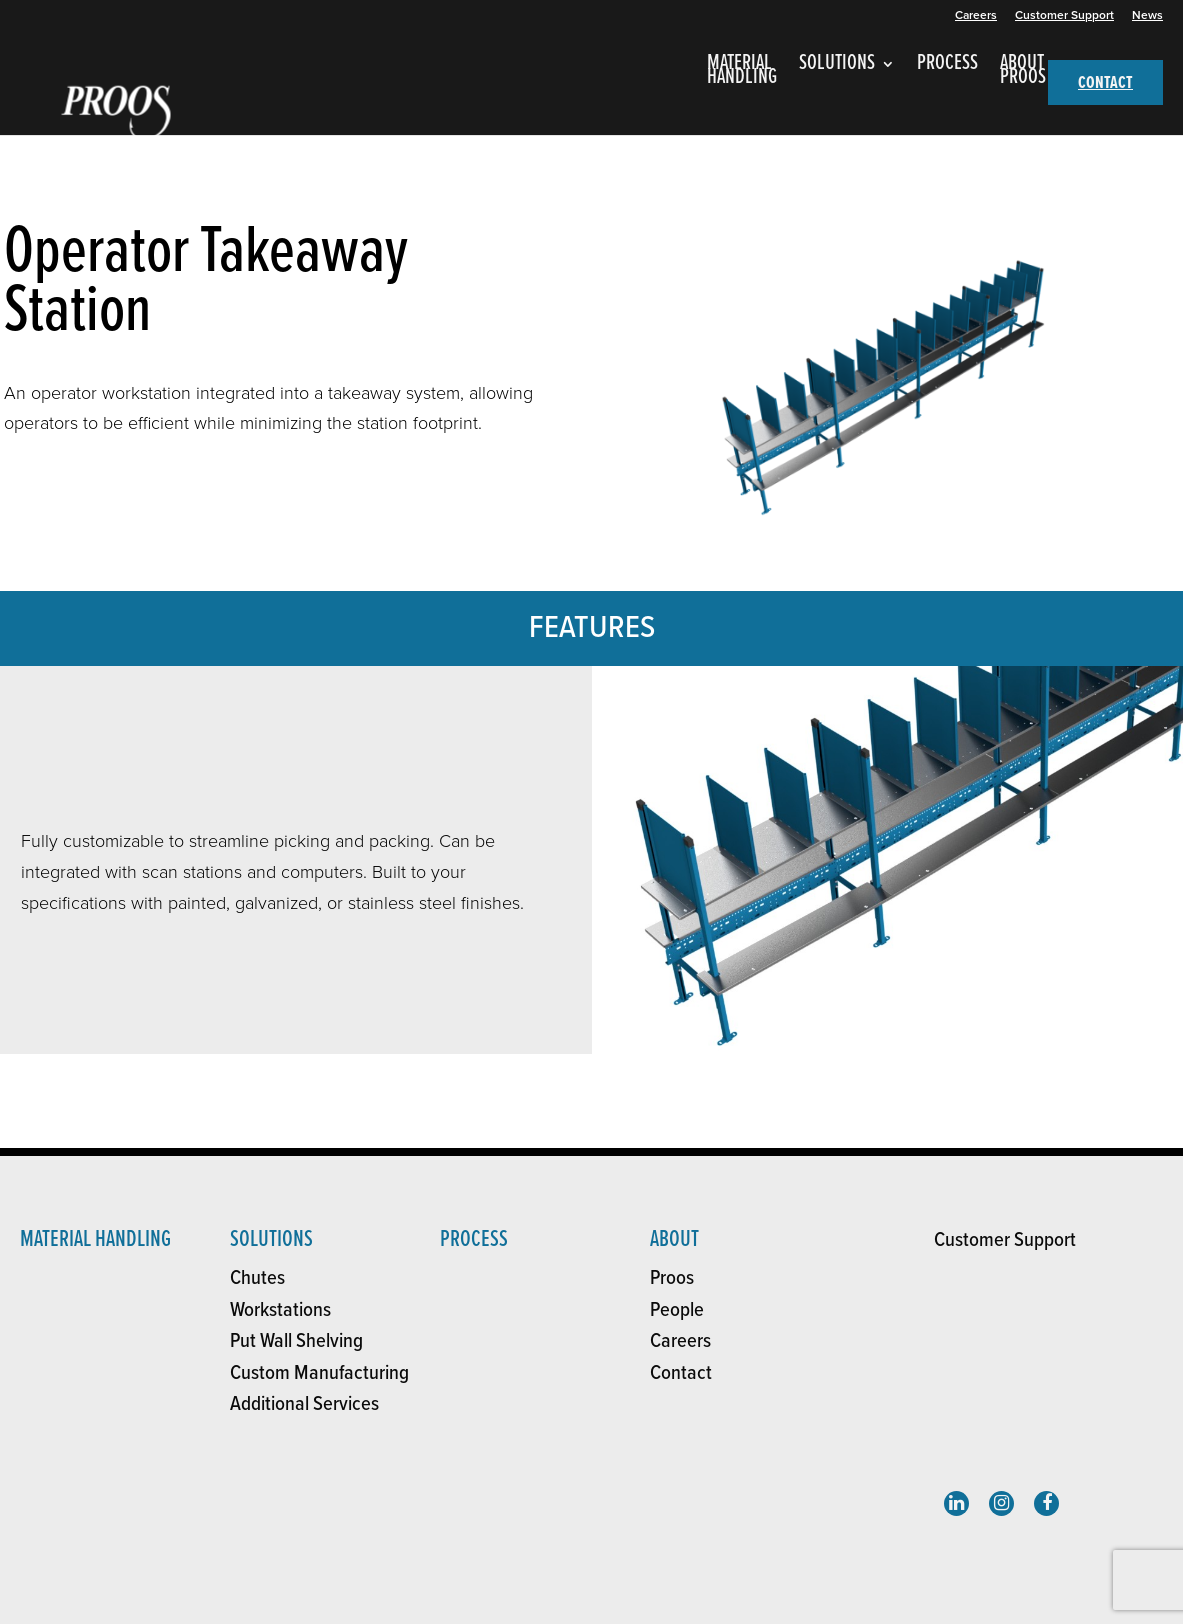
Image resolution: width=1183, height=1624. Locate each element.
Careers (976, 15)
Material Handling (95, 1239)
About (674, 1239)
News (1147, 15)
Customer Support (1064, 15)
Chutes (257, 1278)
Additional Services (304, 1404)
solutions (271, 1239)
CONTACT (1105, 83)
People (677, 1310)
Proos (672, 1278)
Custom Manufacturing (319, 1373)
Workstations (280, 1310)
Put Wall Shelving (296, 1341)
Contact (681, 1373)
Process (474, 1239)
